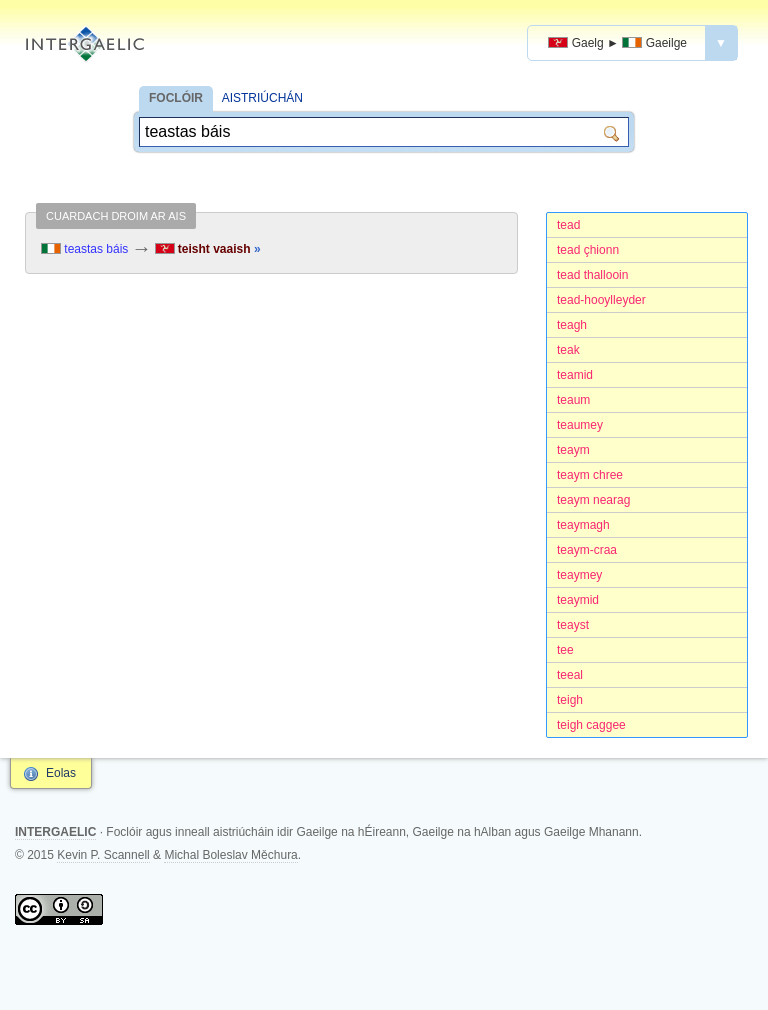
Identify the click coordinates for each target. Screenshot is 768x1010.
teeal (570, 675)
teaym (573, 450)
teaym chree (590, 475)
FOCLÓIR (176, 98)
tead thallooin (592, 275)
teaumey (580, 425)
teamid (575, 375)
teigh (570, 700)
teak (568, 350)
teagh (572, 325)
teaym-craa (587, 550)
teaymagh (583, 525)
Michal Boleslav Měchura (230, 855)
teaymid (578, 600)
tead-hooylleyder (601, 300)
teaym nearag (593, 500)
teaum (573, 400)
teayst (573, 625)
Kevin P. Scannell (103, 855)
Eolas (61, 773)
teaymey (579, 575)
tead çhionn (588, 250)
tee (565, 650)
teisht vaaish (208, 249)
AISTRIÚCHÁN (262, 98)
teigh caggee (591, 725)
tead (568, 225)
